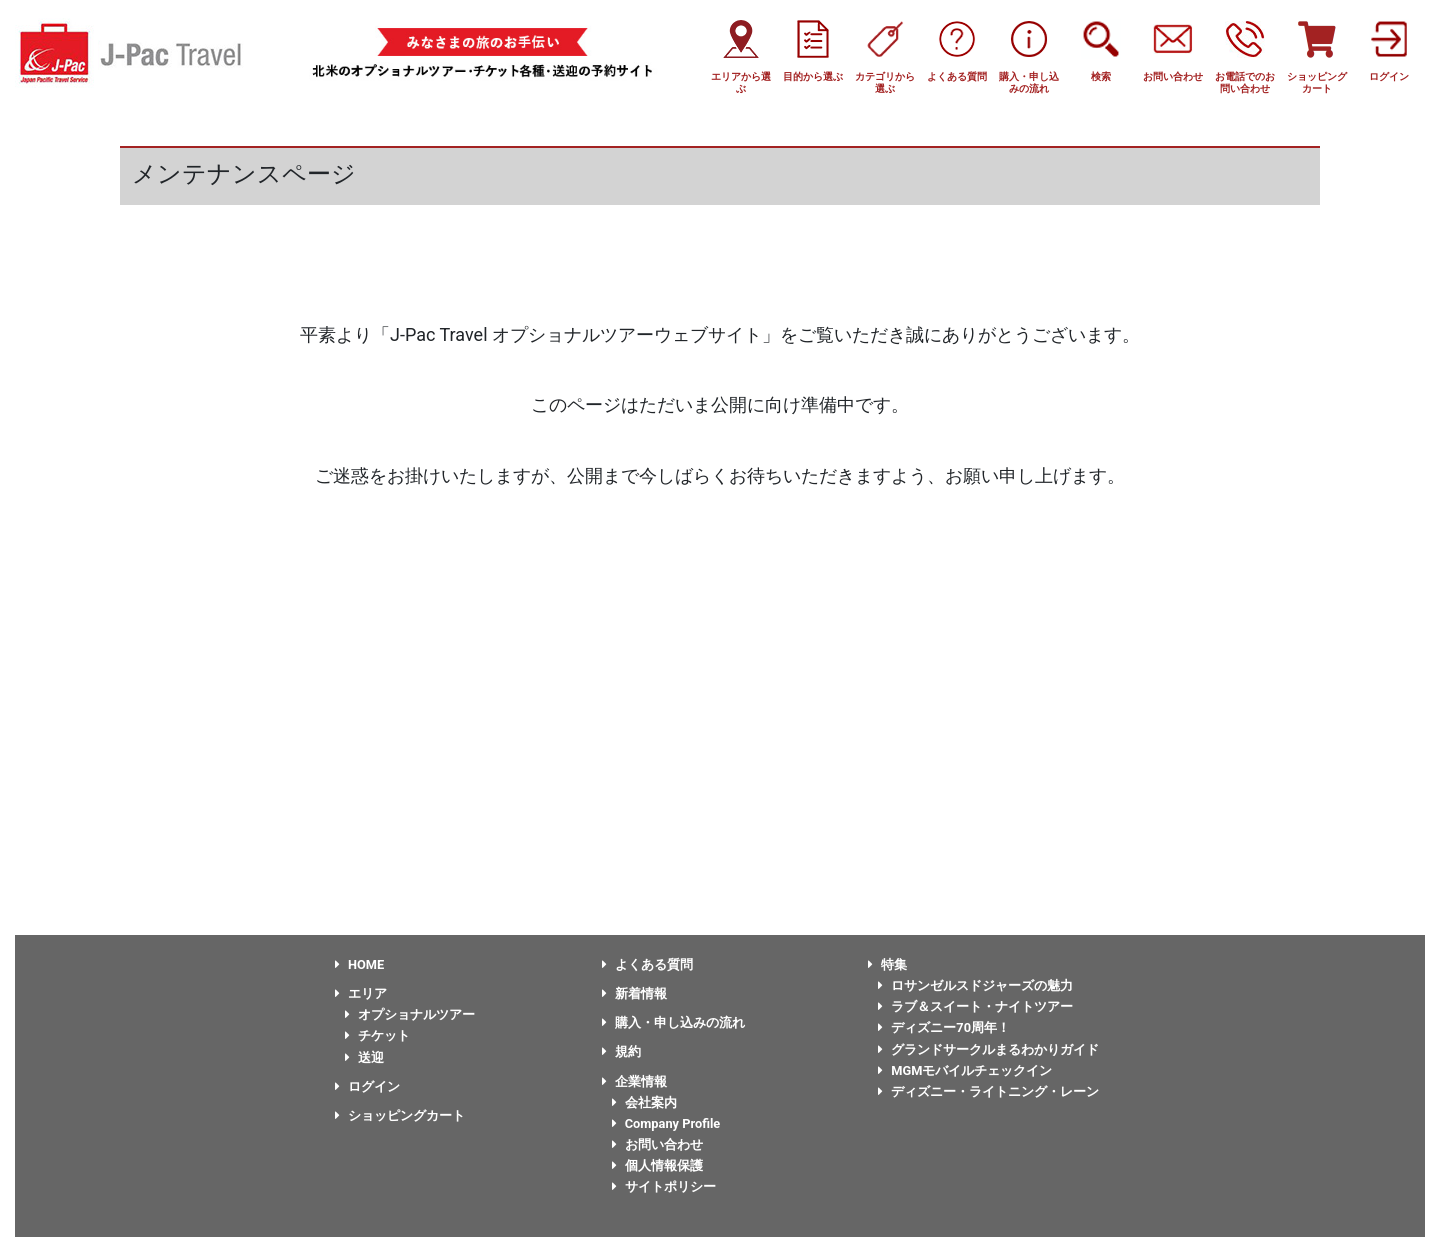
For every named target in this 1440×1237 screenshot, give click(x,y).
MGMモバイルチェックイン (965, 1070)
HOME (359, 964)
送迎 (364, 1057)
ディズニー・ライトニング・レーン (988, 1091)
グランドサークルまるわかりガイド (988, 1049)
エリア (361, 993)
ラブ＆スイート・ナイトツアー (975, 1006)
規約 (621, 1051)
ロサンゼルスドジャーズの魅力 (975, 985)
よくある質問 (647, 964)
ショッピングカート (400, 1115)
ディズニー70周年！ (944, 1027)
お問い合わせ (657, 1144)
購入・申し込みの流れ (673, 1022)
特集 (887, 964)
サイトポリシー (664, 1186)
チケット (377, 1035)
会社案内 (644, 1102)
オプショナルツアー (410, 1014)
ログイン (367, 1086)
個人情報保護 (657, 1165)
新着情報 (634, 993)
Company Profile (666, 1123)
